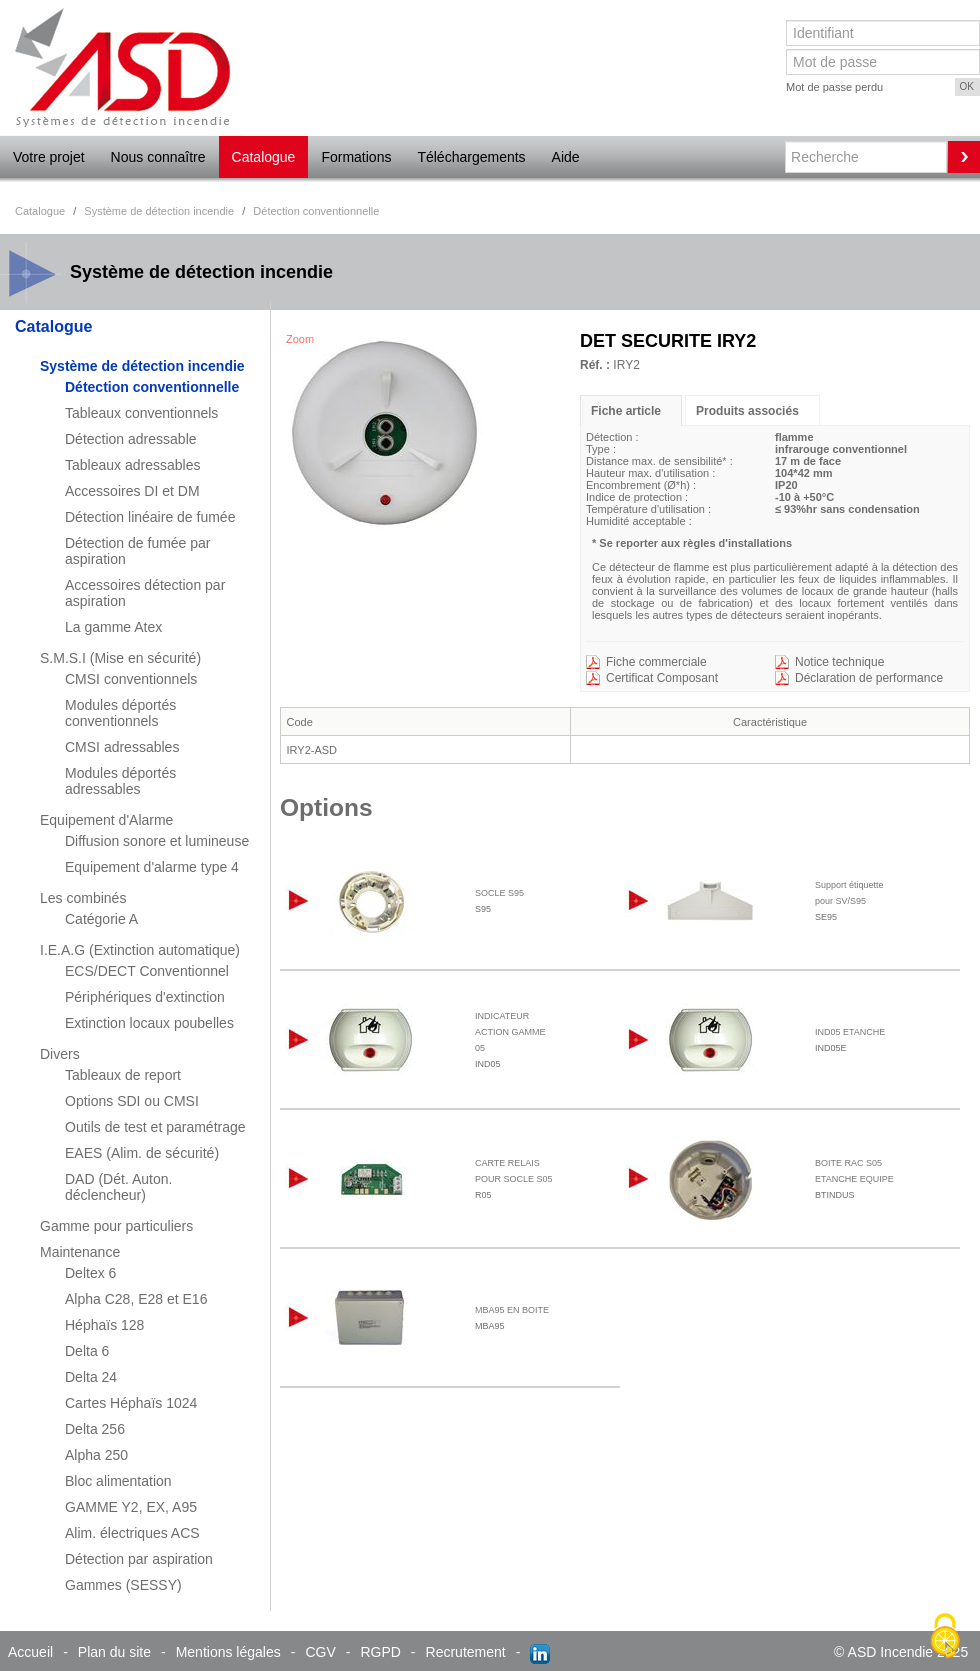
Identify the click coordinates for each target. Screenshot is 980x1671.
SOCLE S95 (499, 893)
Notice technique (839, 662)
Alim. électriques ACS (132, 1533)
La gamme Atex (113, 627)
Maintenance (80, 1252)
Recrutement (466, 1652)
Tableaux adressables (132, 465)
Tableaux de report (123, 1075)
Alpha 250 (96, 1455)
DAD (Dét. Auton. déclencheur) (118, 1187)
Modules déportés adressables (120, 781)
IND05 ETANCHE (850, 1032)
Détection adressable (131, 439)
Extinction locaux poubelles (149, 1023)
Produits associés (747, 411)
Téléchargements (471, 157)
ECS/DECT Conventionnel (147, 971)
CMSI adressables (122, 747)
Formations (356, 157)
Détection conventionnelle (152, 387)
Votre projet (49, 157)
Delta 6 (87, 1351)
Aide (566, 157)
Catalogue (264, 157)
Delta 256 (95, 1429)
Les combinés (83, 898)
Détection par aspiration (139, 1559)
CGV (320, 1652)
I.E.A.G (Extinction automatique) (140, 950)
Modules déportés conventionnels (120, 713)
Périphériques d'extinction (145, 997)
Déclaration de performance (869, 678)
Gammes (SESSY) (123, 1585)
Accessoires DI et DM (132, 491)
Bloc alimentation (118, 1481)
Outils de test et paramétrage (155, 1127)
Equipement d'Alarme (106, 820)
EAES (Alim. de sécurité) (142, 1153)
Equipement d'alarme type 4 (152, 867)
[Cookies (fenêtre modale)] (945, 1637)
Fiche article (626, 411)
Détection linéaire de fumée (150, 517)
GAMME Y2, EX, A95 (131, 1507)
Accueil (30, 1652)
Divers (60, 1054)
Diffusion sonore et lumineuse (157, 841)
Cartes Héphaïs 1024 (131, 1403)
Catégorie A (101, 919)
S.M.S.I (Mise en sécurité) (120, 658)
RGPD (380, 1652)
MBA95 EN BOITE (512, 1310)
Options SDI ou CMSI (132, 1101)
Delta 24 (91, 1377)
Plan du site (114, 1652)
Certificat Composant (662, 678)
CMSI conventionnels (131, 679)
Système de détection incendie (142, 366)
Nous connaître (158, 157)
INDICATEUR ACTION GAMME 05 (510, 1032)
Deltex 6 (90, 1273)
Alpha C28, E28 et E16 (136, 1299)
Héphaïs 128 (104, 1325)
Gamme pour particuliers (116, 1226)
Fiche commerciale (656, 662)
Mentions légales (228, 1652)
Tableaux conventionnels (141, 413)
